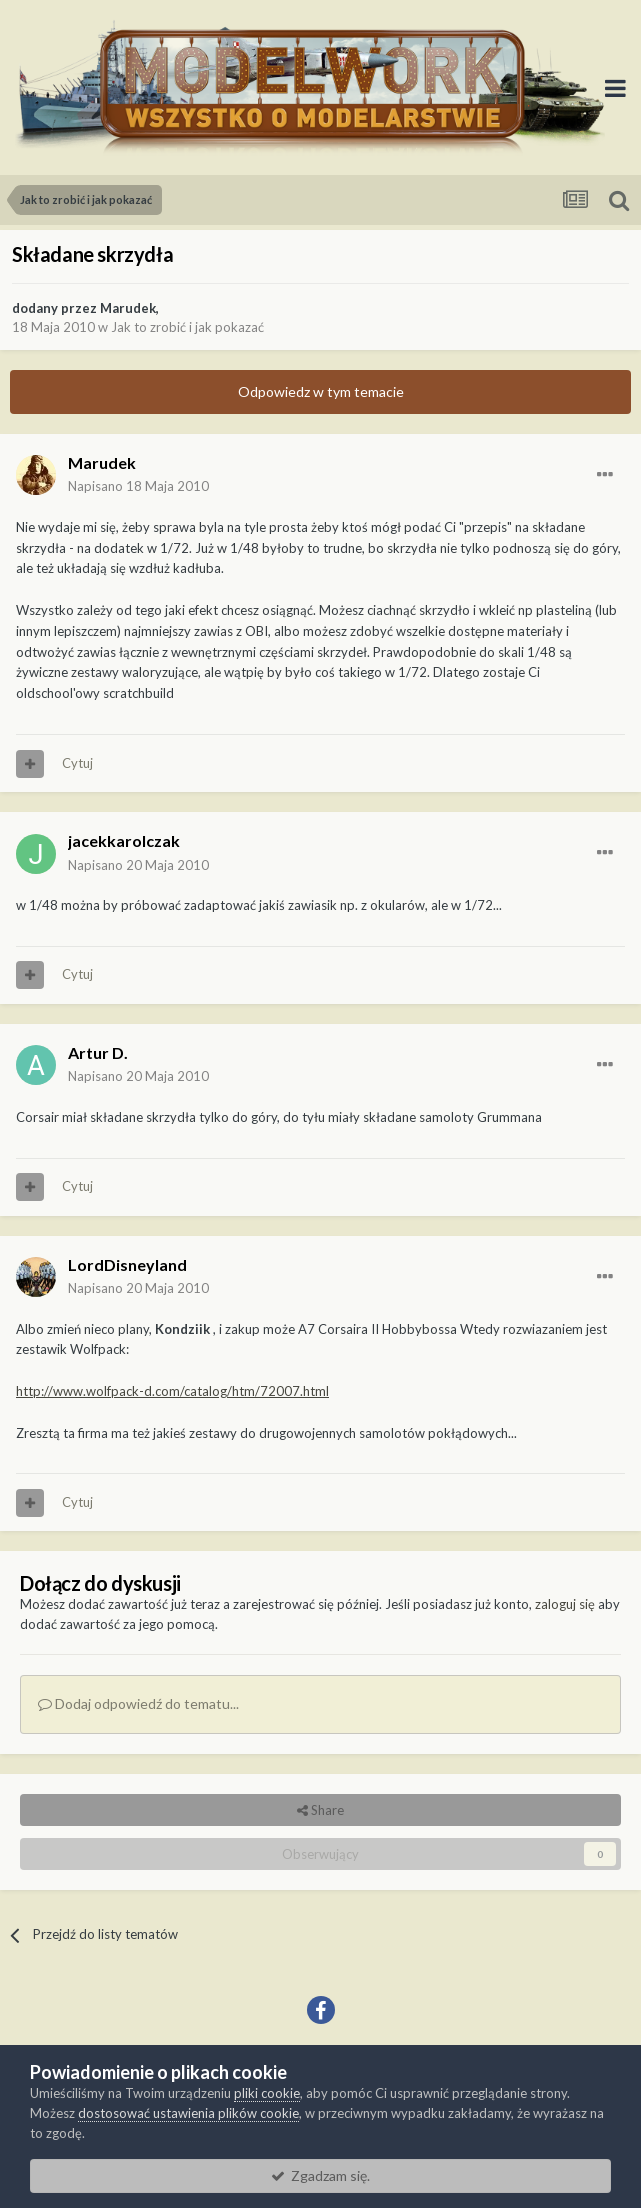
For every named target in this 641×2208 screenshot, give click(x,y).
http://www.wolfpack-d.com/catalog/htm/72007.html (172, 1391)
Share (320, 1810)
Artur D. (98, 1052)
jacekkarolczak (124, 840)
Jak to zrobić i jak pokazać (187, 327)
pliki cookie (267, 2093)
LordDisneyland (127, 1264)
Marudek (128, 308)
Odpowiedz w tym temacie (321, 391)
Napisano (138, 486)
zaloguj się (565, 1604)
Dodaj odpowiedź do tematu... (138, 1703)
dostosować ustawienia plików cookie (188, 2113)
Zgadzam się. (320, 2175)
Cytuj (77, 763)
